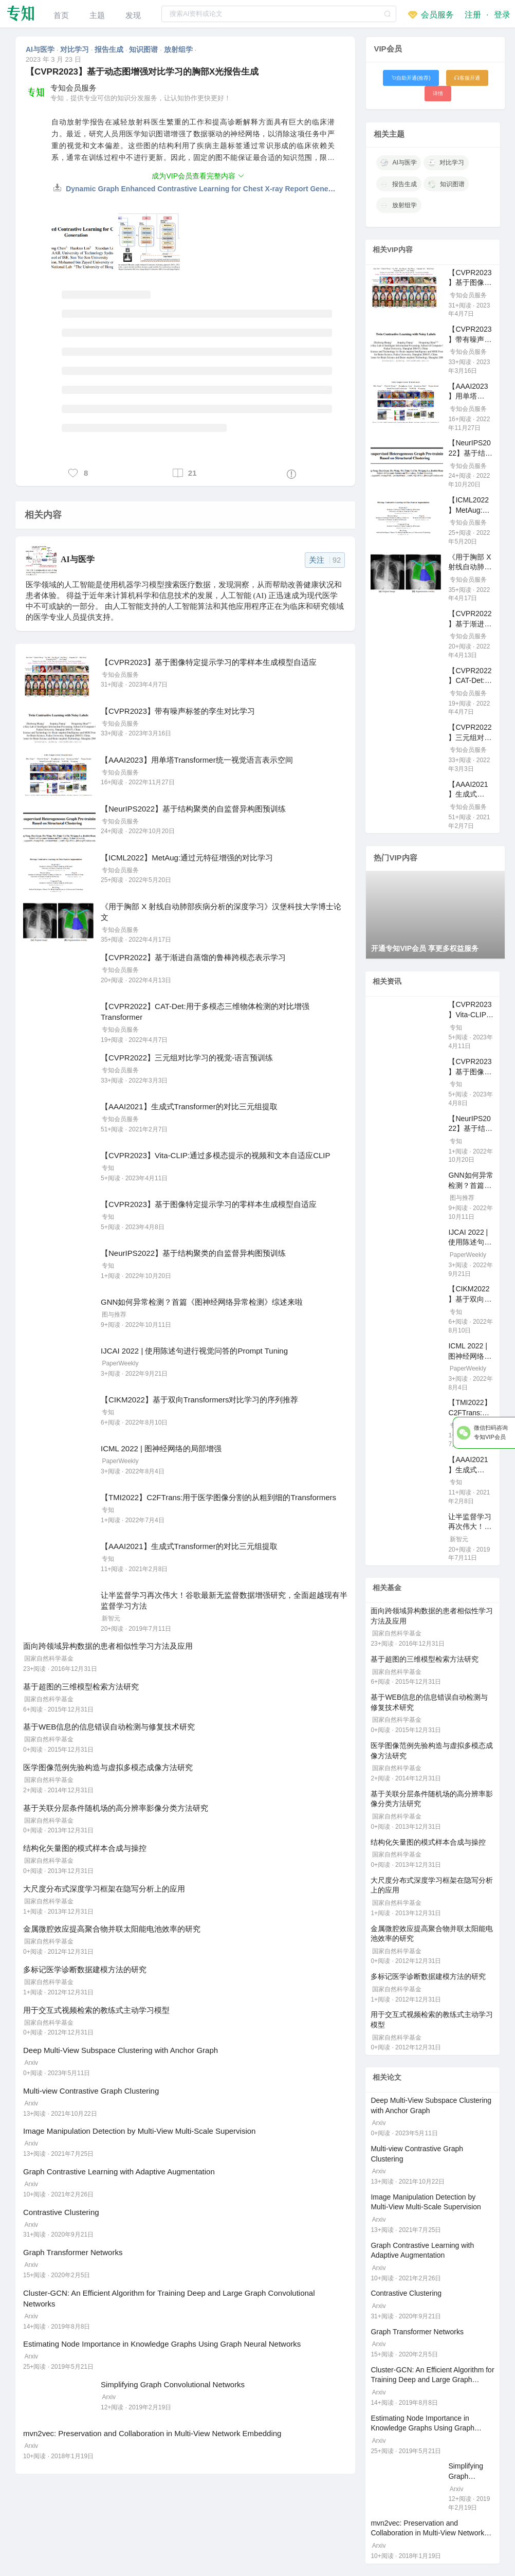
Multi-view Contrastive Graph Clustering (91, 2090)
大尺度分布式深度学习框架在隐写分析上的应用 (104, 1888)
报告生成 (110, 49)
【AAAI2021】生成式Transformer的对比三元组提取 (189, 1106)
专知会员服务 (73, 88)
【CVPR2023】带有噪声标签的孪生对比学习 (178, 711)
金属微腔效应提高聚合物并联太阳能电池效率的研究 (111, 1928)
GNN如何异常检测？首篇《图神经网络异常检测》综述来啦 (202, 1302)
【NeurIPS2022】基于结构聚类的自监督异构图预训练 (193, 808)
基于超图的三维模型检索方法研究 (81, 1686)
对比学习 (75, 49)
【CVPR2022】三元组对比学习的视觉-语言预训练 (187, 1057)
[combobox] (278, 13)
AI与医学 (41, 49)
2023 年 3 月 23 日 (53, 59)
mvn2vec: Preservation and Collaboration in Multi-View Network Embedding (152, 2433)
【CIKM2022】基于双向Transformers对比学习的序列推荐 (200, 1399)
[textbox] (278, 14)
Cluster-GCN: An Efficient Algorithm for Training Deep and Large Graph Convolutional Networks (432, 2380)
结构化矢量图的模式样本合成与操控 (84, 1848)
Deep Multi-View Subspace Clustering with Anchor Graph (120, 2050)
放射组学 (179, 49)
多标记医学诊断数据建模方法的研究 (84, 1969)
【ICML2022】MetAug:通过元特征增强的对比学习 (187, 857)
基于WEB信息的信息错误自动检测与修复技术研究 (109, 1726)
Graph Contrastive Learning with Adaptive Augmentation (119, 2171)
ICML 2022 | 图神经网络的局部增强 (161, 1448)
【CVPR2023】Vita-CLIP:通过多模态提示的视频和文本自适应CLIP (215, 1155)
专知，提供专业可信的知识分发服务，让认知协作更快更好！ (140, 98)
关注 (325, 559)
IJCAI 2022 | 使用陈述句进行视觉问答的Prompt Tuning (194, 1350)
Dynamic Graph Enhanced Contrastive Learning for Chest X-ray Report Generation (200, 189)
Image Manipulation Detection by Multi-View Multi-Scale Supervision (139, 2131)
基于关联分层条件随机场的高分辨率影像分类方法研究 (115, 1808)
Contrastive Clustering (61, 2212)
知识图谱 (144, 49)
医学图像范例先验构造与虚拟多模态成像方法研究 (108, 1767)
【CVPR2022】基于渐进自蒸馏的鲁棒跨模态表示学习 (193, 957)
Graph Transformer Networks (72, 2252)
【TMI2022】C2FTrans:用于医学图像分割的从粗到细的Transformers (218, 1497)
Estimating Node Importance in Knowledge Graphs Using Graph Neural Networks (162, 2343)
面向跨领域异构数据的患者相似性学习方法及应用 (108, 1646)
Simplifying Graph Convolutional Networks (173, 2384)
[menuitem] (61, 13)
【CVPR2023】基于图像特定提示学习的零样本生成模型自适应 (209, 662)
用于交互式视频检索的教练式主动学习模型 (96, 2010)
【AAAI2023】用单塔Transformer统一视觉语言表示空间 (197, 759)
